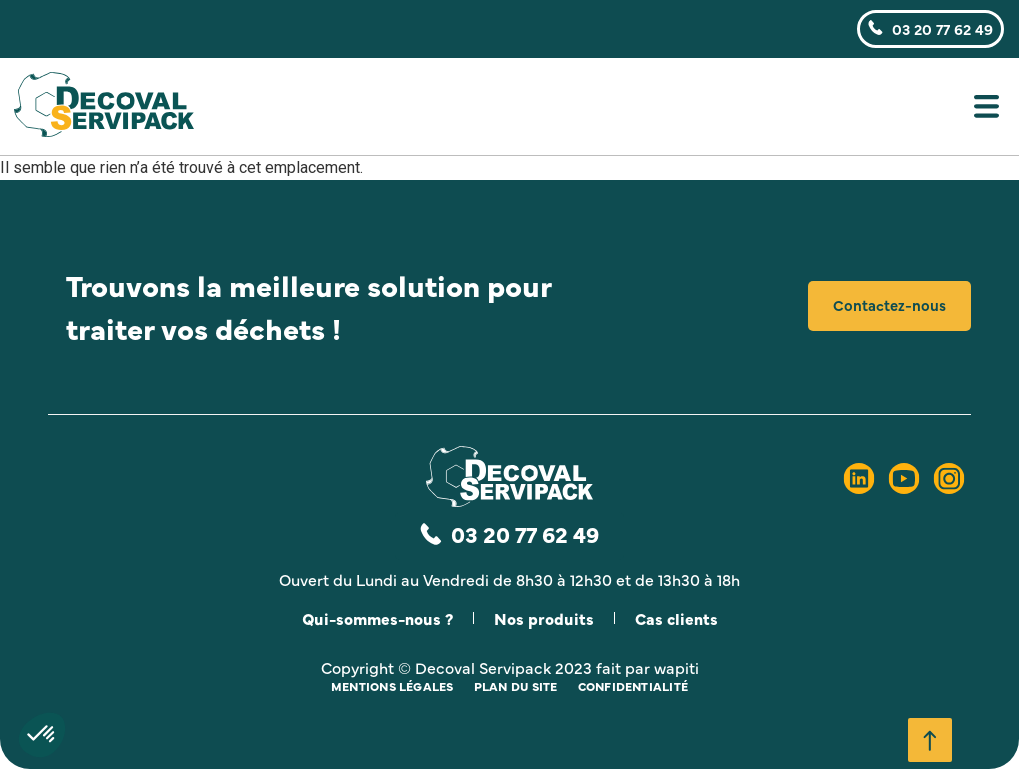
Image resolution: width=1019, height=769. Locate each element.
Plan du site (516, 686)
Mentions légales (392, 686)
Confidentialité (633, 686)
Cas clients (676, 618)
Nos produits (544, 618)
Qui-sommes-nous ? (377, 618)
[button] (630, 111)
